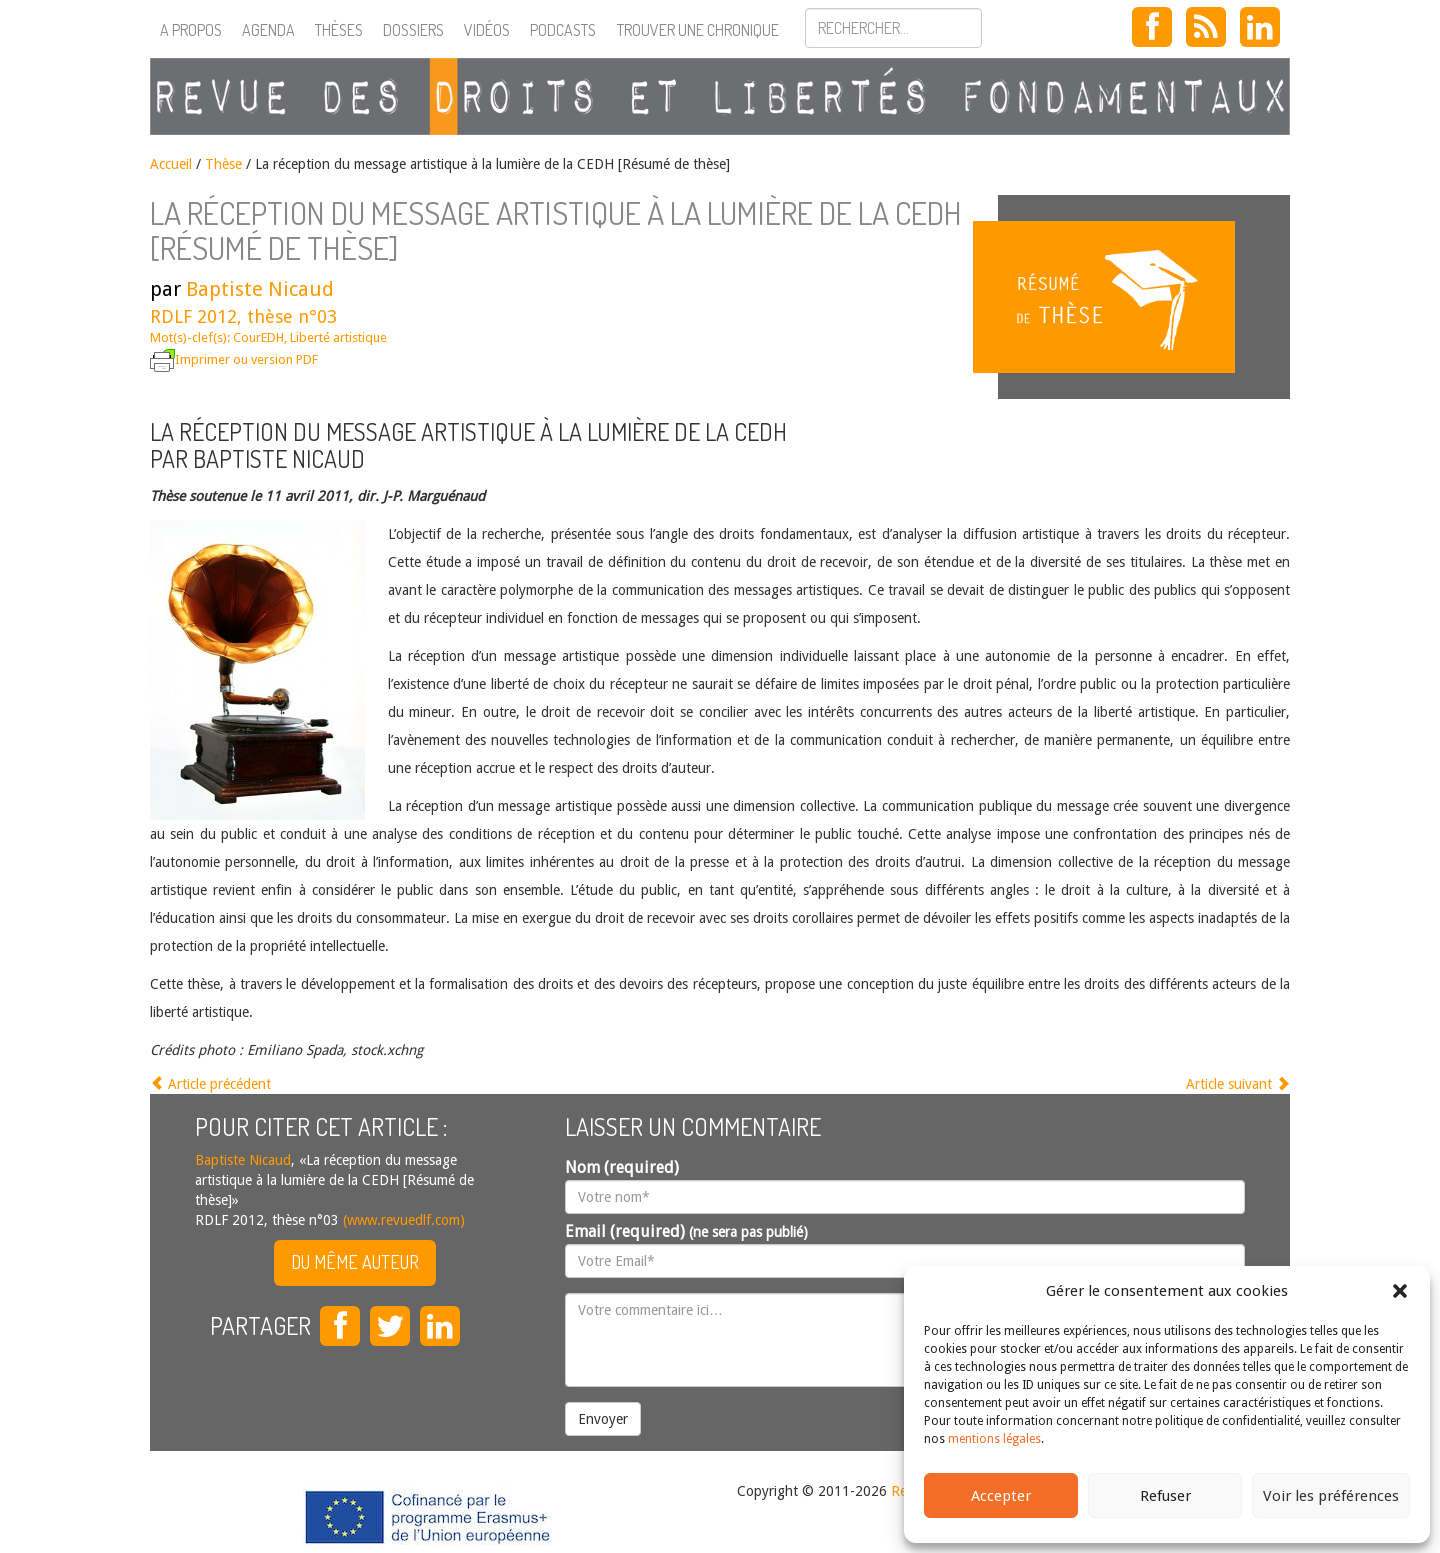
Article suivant (1238, 1084)
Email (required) (686, 1231)
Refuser (1165, 1496)
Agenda (268, 30)
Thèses (339, 30)
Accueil (171, 164)
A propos (191, 30)
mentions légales (994, 1439)
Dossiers (413, 30)
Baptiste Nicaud (260, 289)
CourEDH (258, 337)
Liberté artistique (338, 337)
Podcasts (563, 30)
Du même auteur (355, 1262)
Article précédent (210, 1084)
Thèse (223, 164)
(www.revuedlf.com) (402, 1220)
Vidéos (487, 30)
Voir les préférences (1331, 1496)
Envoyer (603, 1419)
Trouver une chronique (698, 30)
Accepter (1001, 1496)
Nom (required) (622, 1167)
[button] (1400, 1291)
